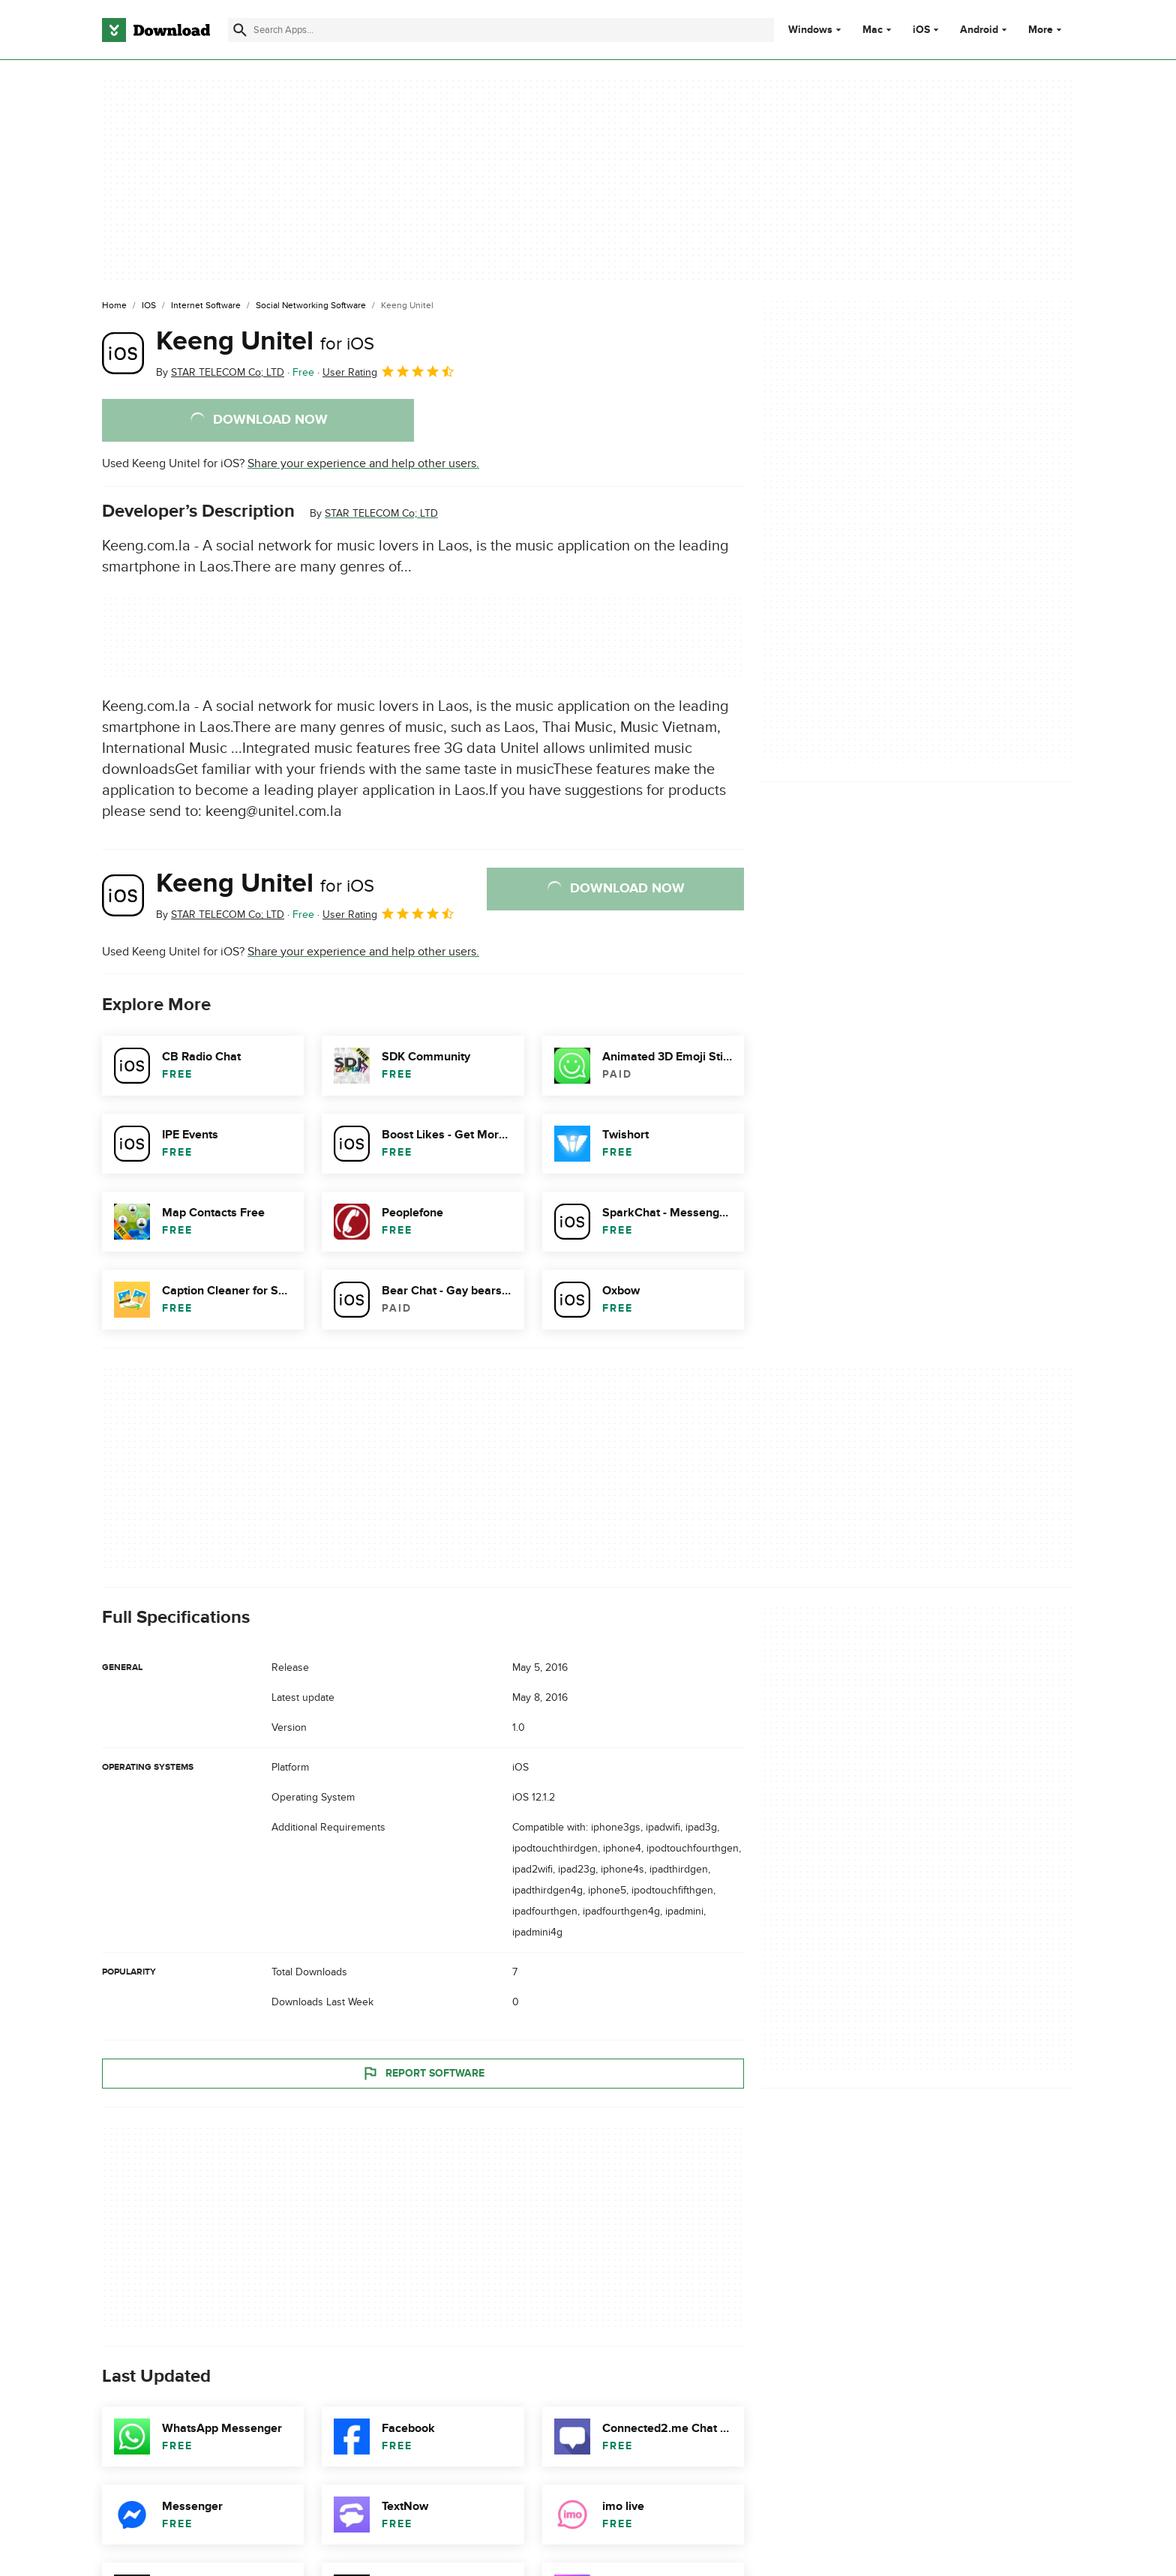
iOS (921, 30)
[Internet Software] (206, 305)
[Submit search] (240, 30)
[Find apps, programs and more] (500, 30)
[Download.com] (156, 30)
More (1046, 29)
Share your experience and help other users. (363, 463)
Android (979, 30)
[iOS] (149, 305)
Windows (810, 30)
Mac (872, 30)
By (220, 372)
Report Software (423, 2073)
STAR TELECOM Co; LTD (381, 513)
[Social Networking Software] (311, 305)
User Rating (388, 371)
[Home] (114, 305)
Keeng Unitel (265, 341)
